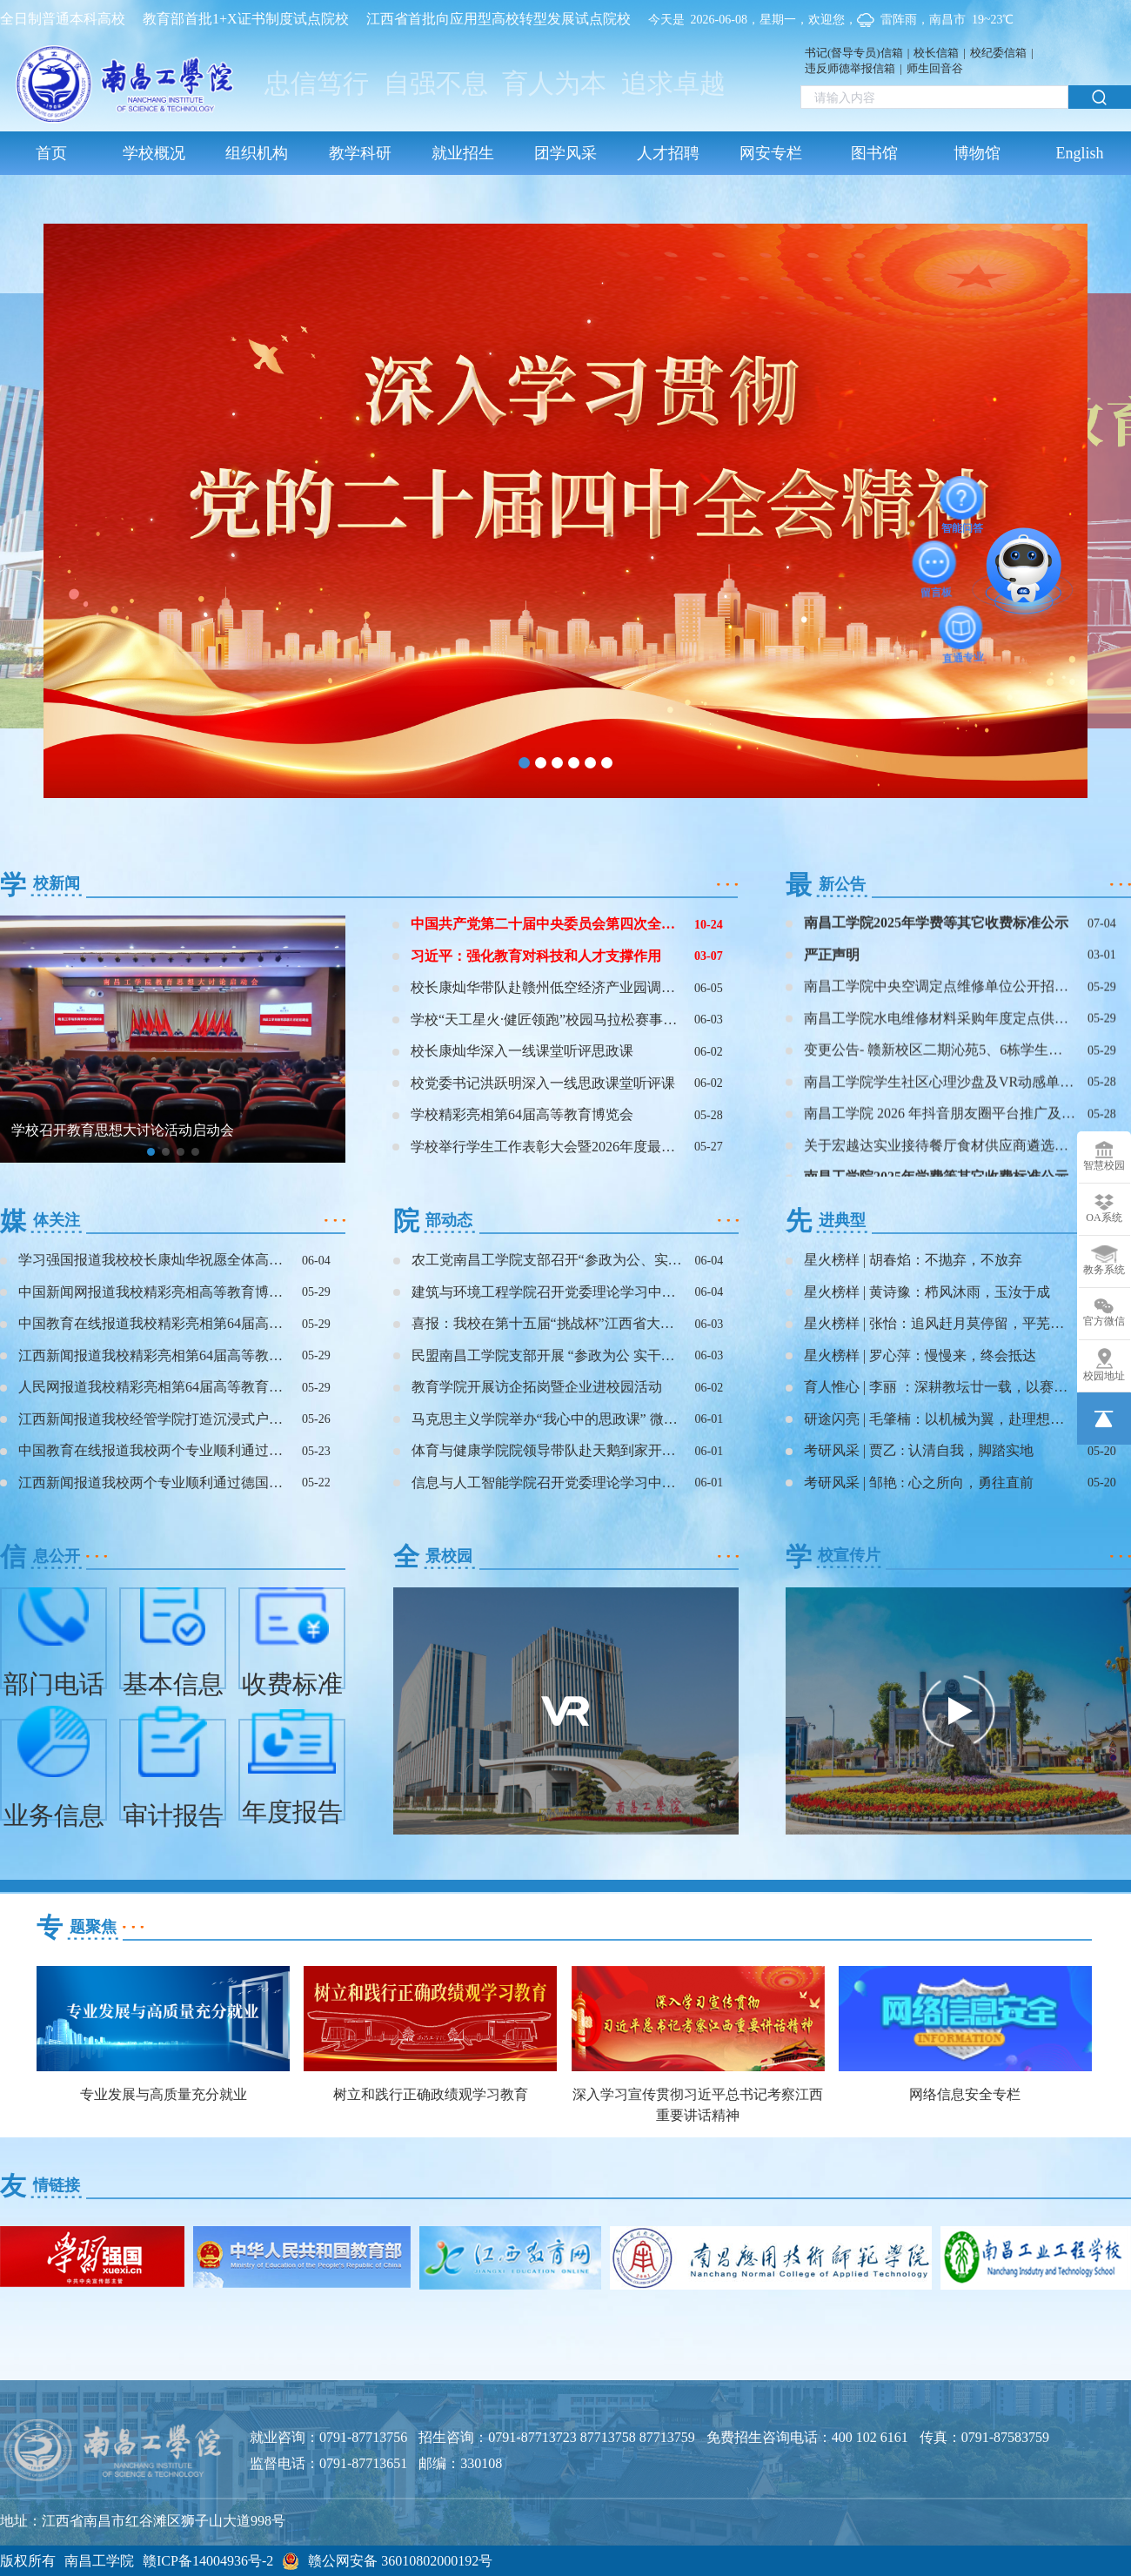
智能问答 (962, 498)
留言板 (935, 562)
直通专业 (961, 627)
